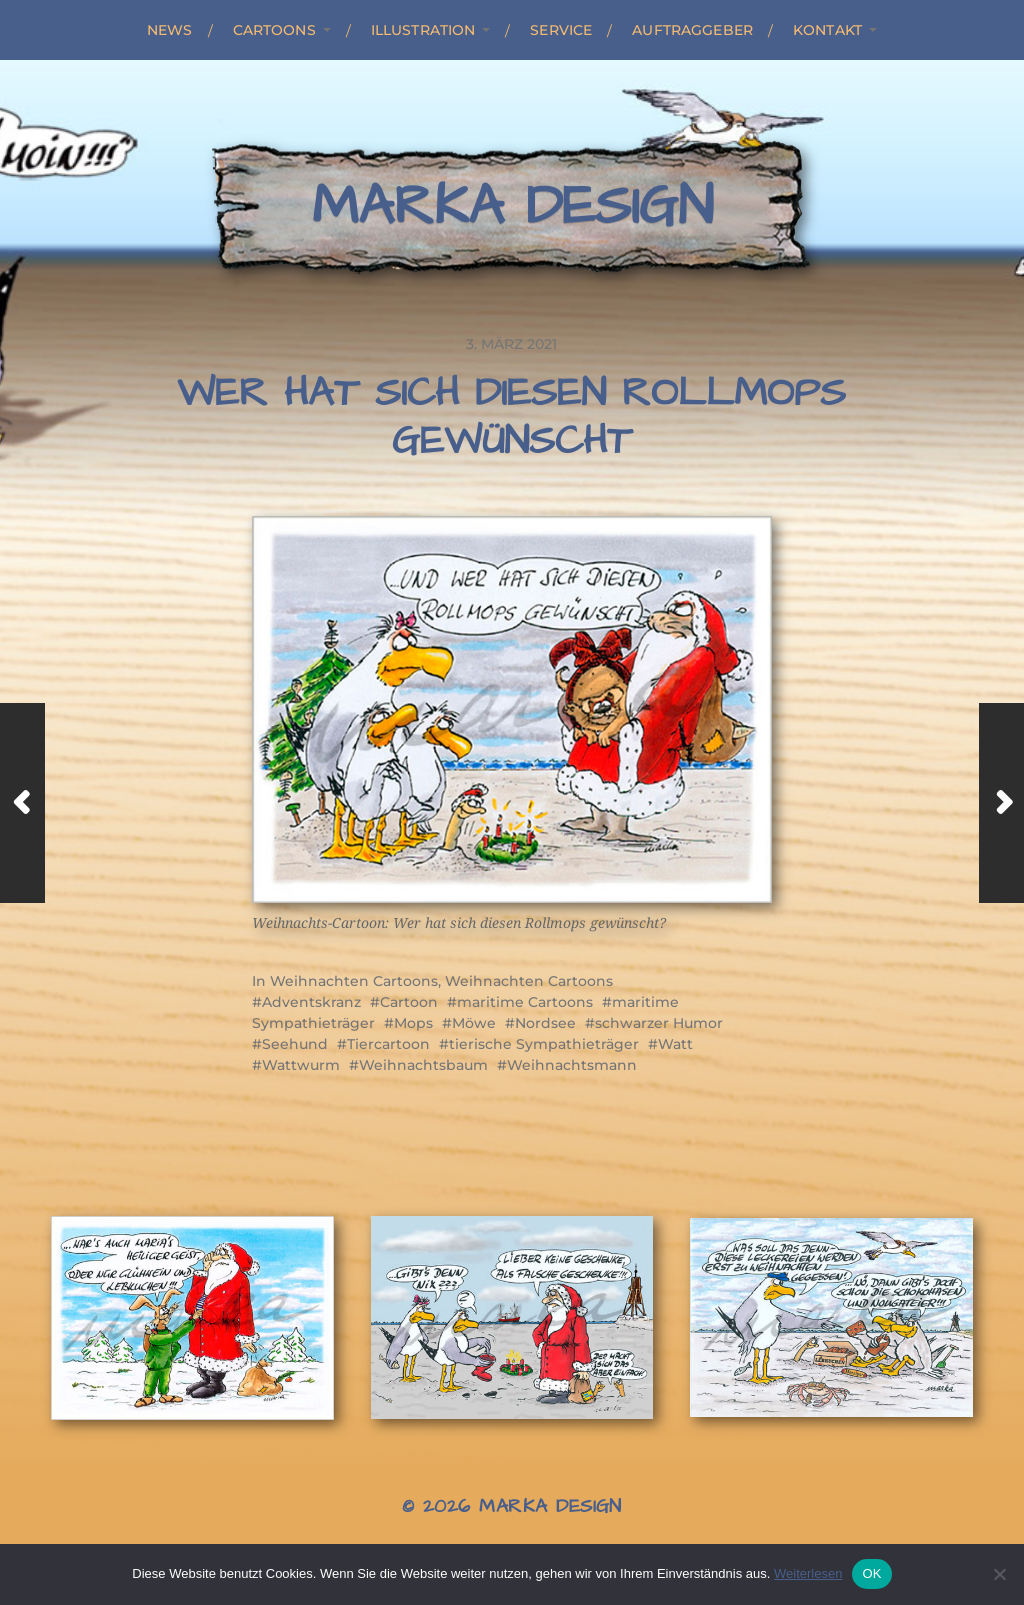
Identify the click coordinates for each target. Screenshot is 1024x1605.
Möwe (474, 1023)
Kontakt (827, 30)
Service (561, 30)
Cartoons (274, 30)
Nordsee (545, 1023)
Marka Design (512, 207)
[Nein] (999, 1574)
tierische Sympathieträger (544, 1044)
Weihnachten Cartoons (354, 981)
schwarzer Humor (659, 1023)
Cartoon (409, 1002)
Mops (413, 1023)
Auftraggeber (692, 30)
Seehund (295, 1044)
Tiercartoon (388, 1044)
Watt (675, 1044)
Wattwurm (301, 1065)
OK (871, 1573)
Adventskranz (311, 1002)
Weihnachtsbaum (423, 1065)
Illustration (423, 30)
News (170, 30)
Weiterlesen (808, 1573)
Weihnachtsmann (572, 1065)
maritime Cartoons (525, 1002)
